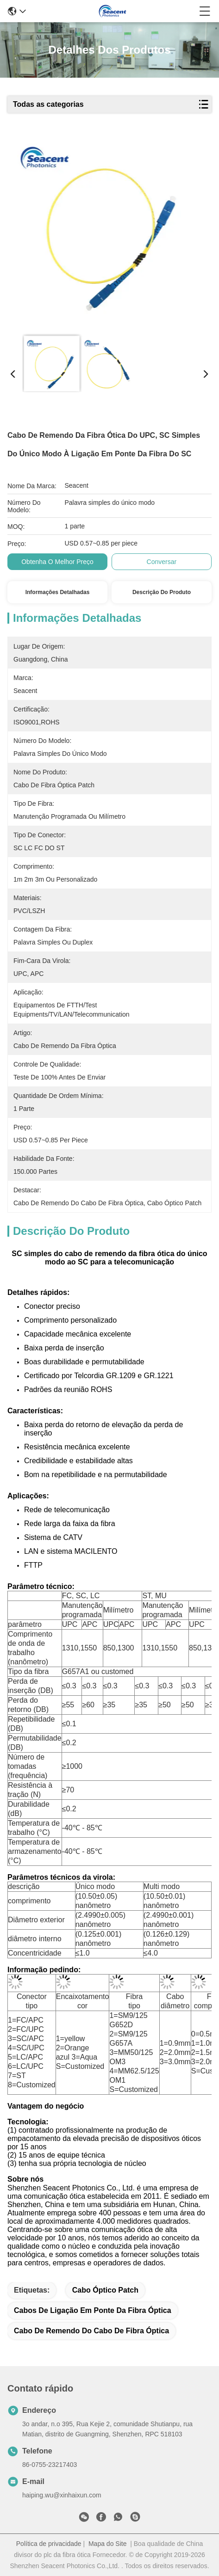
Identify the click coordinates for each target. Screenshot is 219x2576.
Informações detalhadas (57, 592)
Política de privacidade (48, 2543)
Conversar (162, 561)
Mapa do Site (107, 2543)
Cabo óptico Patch (105, 2290)
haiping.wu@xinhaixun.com (61, 2495)
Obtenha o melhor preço (57, 561)
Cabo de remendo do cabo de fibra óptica (91, 2331)
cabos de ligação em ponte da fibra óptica (92, 2310)
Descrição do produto (161, 592)
